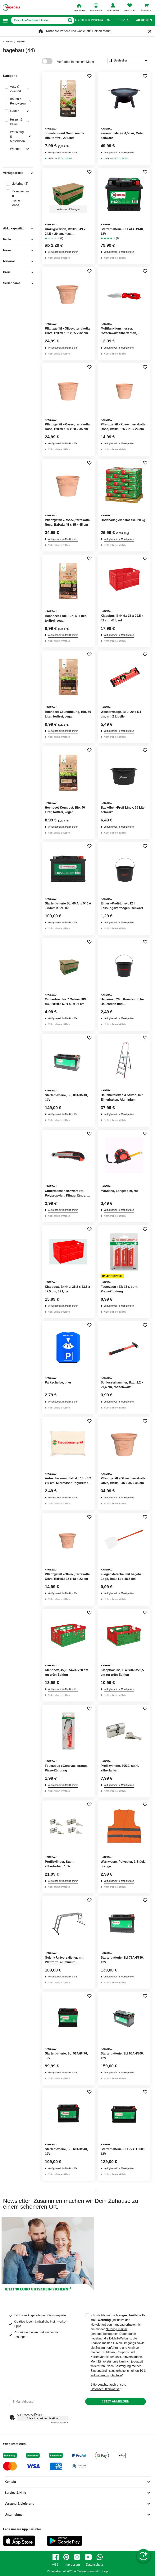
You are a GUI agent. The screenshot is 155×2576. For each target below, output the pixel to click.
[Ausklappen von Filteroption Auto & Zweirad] (27, 89)
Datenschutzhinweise (105, 2389)
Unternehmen (14, 2514)
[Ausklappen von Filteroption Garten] (27, 111)
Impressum (72, 2564)
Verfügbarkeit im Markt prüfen (63, 152)
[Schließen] (149, 31)
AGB (55, 2564)
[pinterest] (66, 2557)
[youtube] (88, 2557)
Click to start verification (42, 2418)
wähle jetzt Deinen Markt (93, 31)
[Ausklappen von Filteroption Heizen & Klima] (27, 122)
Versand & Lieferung (19, 2503)
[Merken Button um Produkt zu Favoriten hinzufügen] (89, 76)
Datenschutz (94, 2564)
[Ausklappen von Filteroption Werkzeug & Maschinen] (29, 137)
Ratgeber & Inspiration (90, 20)
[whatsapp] (100, 2557)
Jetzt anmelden (115, 2401)
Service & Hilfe (15, 2492)
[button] (5, 20)
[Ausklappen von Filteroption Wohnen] (27, 149)
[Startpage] (11, 7)
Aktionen (144, 20)
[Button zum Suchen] (70, 20)
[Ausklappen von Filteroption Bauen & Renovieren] (30, 101)
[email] (39, 2401)
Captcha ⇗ (59, 2423)
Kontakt (10, 2481)
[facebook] (55, 2557)
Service (123, 20)
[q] (38, 20)
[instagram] (77, 2557)
